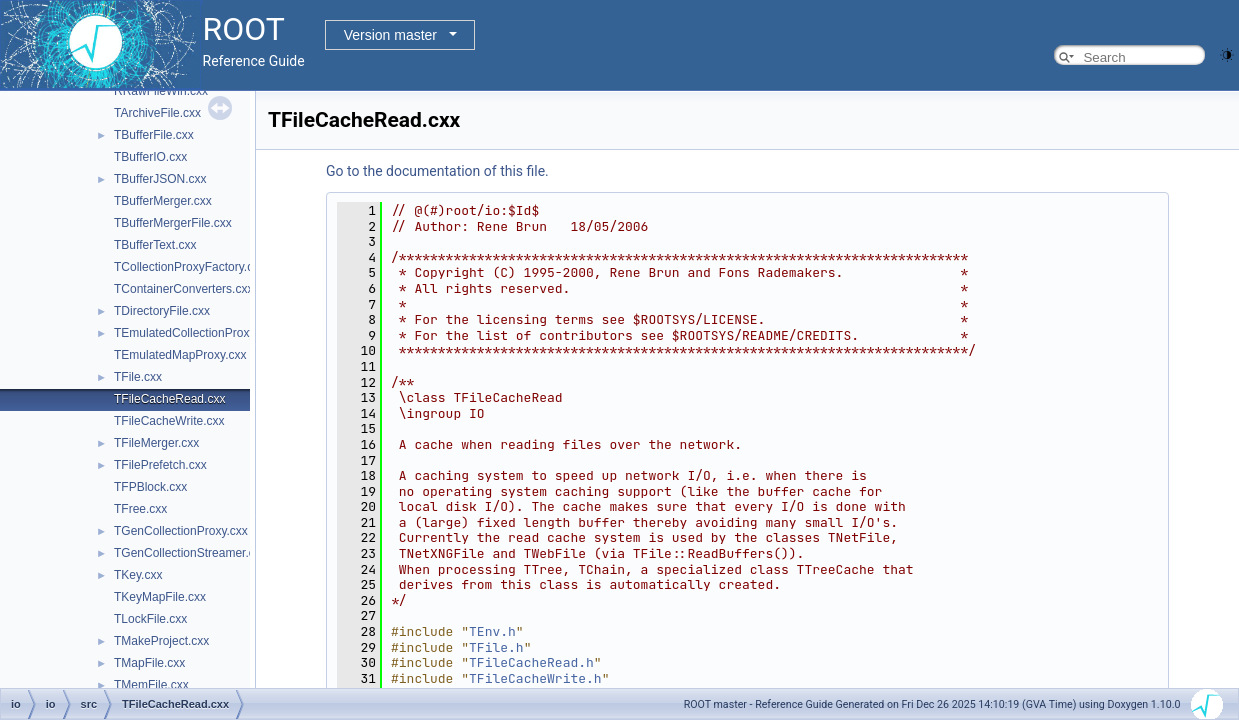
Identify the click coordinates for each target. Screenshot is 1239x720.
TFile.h (496, 647)
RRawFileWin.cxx (161, 91)
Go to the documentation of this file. (437, 171)
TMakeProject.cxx (161, 641)
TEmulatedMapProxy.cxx (180, 355)
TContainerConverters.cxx (183, 289)
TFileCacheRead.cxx (169, 399)
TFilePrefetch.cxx (160, 465)
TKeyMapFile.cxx (160, 597)
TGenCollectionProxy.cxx (181, 531)
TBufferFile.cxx (154, 135)
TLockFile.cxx (150, 619)
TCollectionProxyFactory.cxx (189, 267)
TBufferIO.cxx (150, 157)
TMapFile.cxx (149, 663)
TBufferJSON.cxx (160, 179)
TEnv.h (492, 631)
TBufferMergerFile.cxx (173, 223)
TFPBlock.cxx (150, 487)
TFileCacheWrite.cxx (169, 421)
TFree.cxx (140, 509)
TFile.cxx (138, 377)
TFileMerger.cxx (156, 443)
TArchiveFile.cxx (157, 113)
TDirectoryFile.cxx (162, 311)
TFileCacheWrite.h (535, 678)
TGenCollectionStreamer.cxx (190, 553)
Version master (390, 35)
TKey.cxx (138, 575)
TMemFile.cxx (151, 685)
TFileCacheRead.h (531, 662)
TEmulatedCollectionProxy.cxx (195, 333)
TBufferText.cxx (155, 245)
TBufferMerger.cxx (163, 201)
